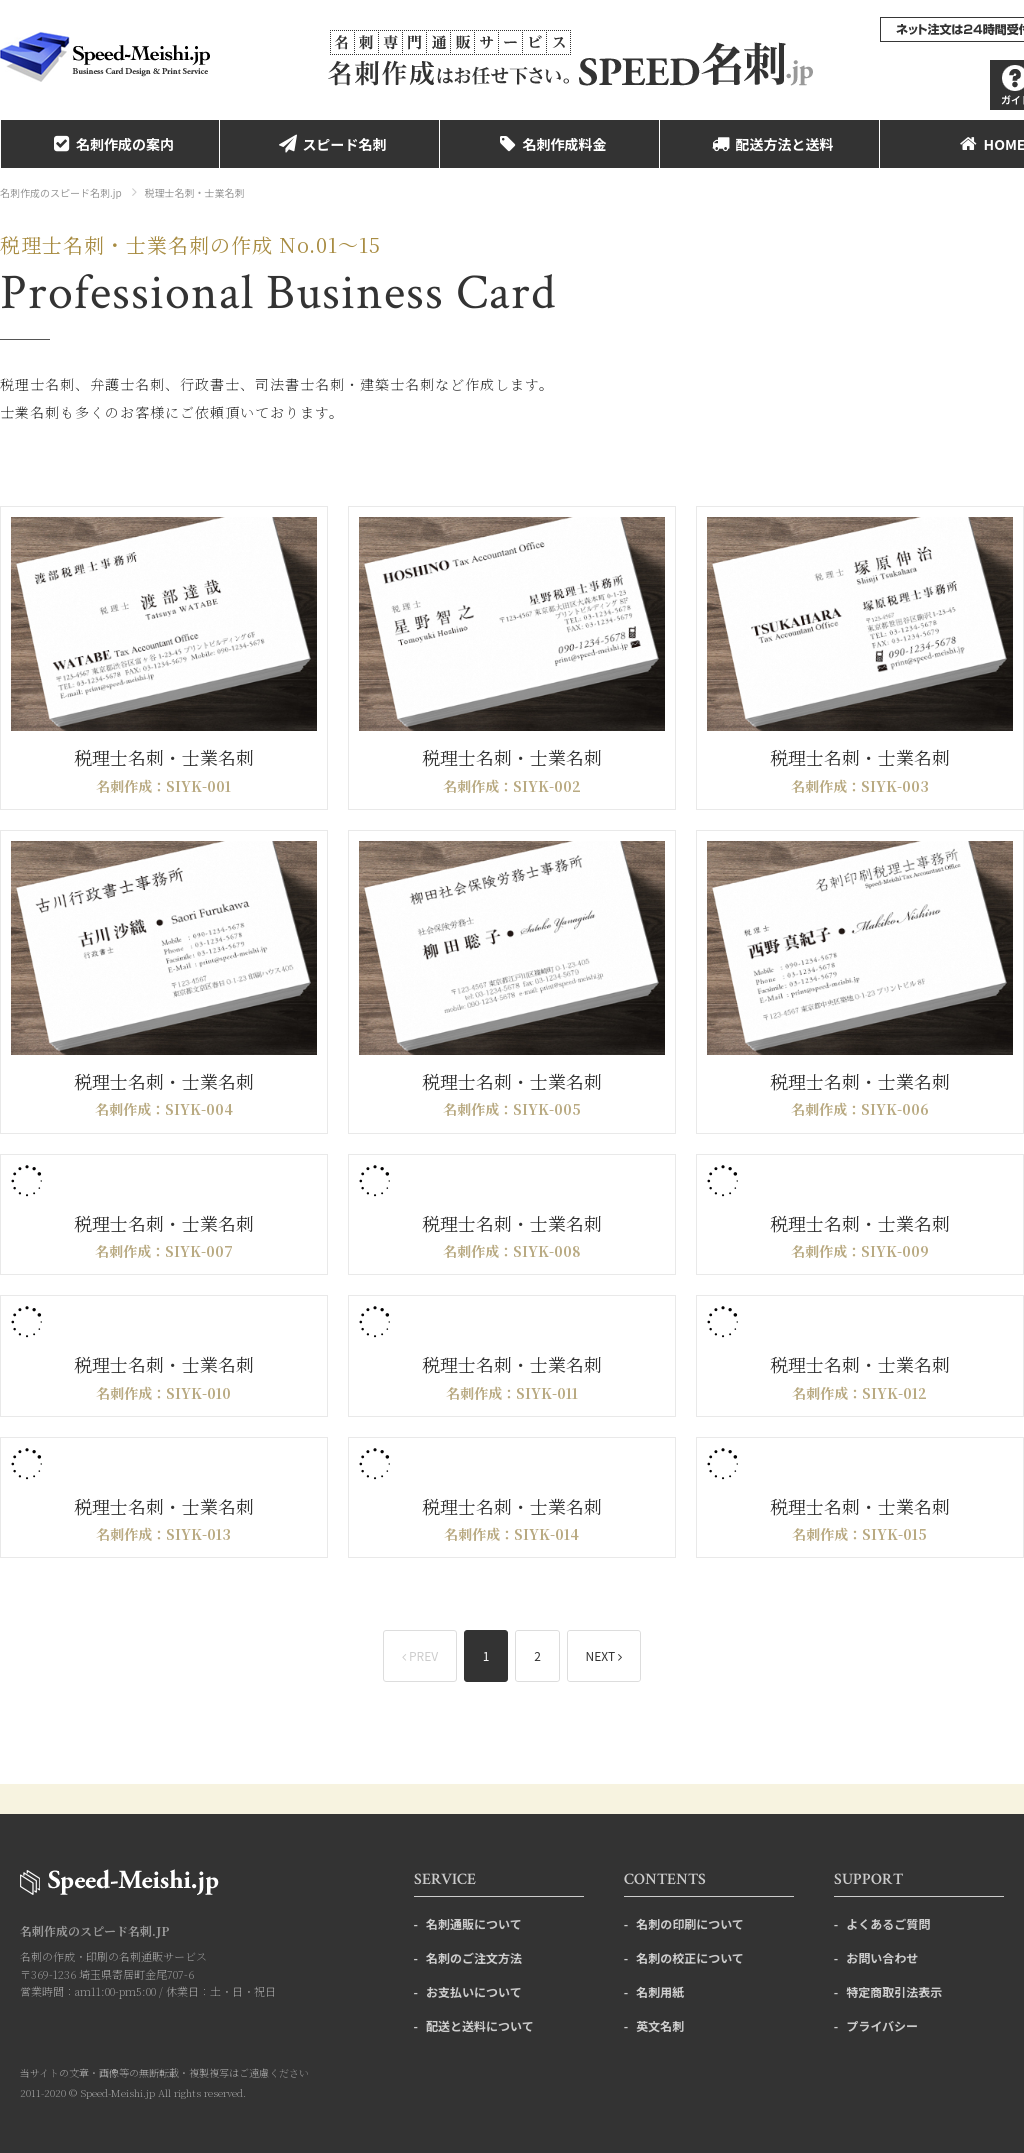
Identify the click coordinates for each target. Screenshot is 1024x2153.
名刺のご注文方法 (474, 1957)
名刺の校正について (690, 1957)
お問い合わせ (882, 1957)
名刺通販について (474, 1923)
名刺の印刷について (690, 1923)
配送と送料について (480, 2025)
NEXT (604, 1655)
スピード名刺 (330, 144)
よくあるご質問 (888, 1923)
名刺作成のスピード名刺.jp (61, 192)
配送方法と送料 (770, 144)
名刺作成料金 (550, 144)
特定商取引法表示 (894, 1991)
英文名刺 (660, 2025)
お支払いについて (474, 1991)
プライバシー (882, 2025)
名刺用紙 (660, 1991)
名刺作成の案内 (110, 144)
